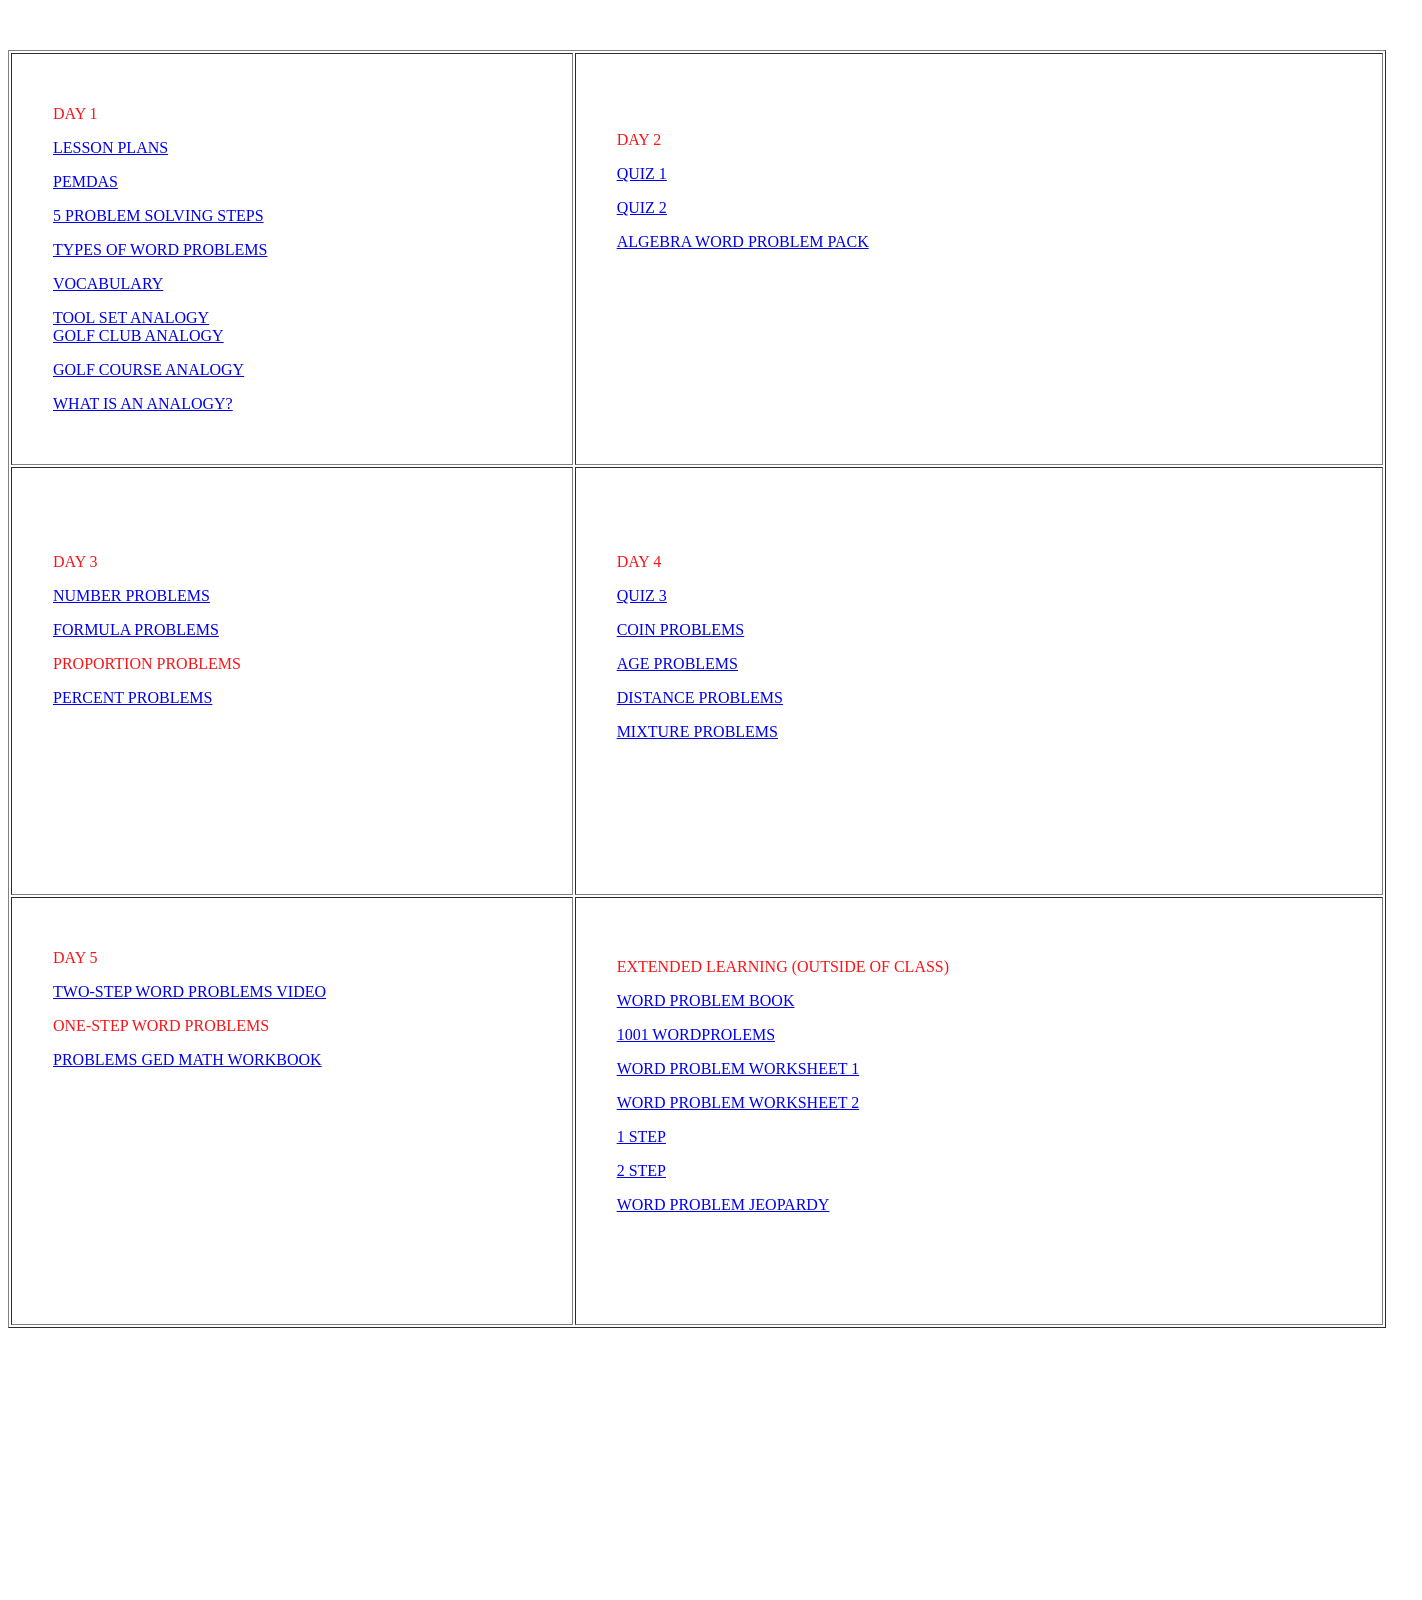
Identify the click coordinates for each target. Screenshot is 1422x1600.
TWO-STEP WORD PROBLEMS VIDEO (189, 991)
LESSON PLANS (110, 147)
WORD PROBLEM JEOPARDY (723, 1204)
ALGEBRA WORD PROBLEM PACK (743, 241)
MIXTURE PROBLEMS (697, 731)
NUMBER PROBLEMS (131, 595)
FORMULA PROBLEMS (136, 629)
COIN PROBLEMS (681, 629)
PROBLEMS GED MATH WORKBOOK (187, 1059)
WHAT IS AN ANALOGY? (143, 403)
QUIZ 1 (642, 173)
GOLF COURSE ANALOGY (148, 369)
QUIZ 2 (642, 207)
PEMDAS (85, 181)
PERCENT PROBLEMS (132, 697)
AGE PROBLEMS (677, 663)
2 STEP (641, 1170)
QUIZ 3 (642, 595)
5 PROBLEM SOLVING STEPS (158, 215)
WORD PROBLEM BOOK (706, 1000)
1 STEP (641, 1136)
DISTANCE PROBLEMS (700, 697)
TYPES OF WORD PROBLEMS (160, 249)
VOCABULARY (108, 283)
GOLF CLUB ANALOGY (138, 335)
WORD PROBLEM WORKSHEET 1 (738, 1068)
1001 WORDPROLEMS (696, 1034)
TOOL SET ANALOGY (131, 317)
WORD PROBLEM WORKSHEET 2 (738, 1102)
